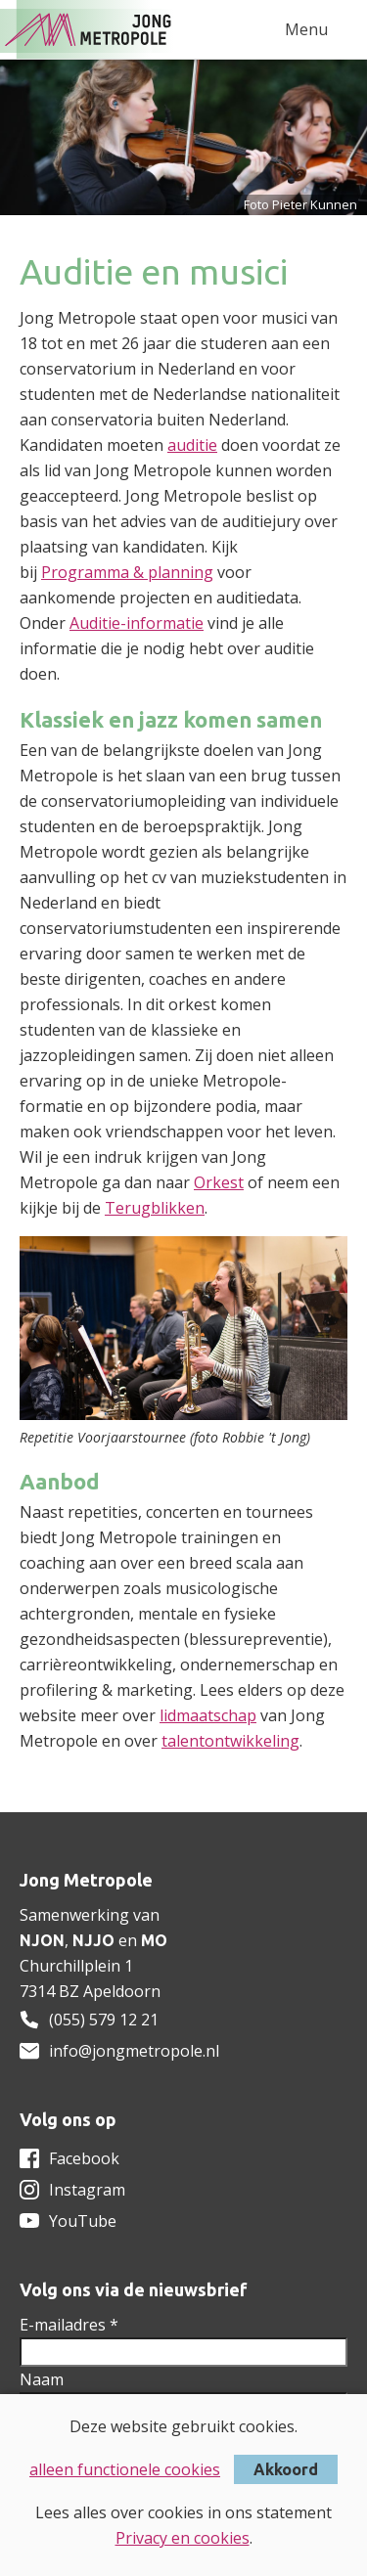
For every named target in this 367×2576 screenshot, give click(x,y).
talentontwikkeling (230, 1741)
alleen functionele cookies (124, 2469)
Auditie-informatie (136, 623)
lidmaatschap (208, 1715)
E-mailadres (69, 2324)
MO (154, 1940)
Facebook (84, 2158)
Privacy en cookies (182, 2538)
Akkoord (285, 2469)
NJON (42, 1940)
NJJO (93, 1940)
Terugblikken (155, 1208)
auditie (192, 445)
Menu (306, 29)
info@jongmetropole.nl (134, 2051)
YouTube (82, 2221)
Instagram (87, 2189)
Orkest (219, 1182)
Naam (42, 2379)
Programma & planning (127, 572)
